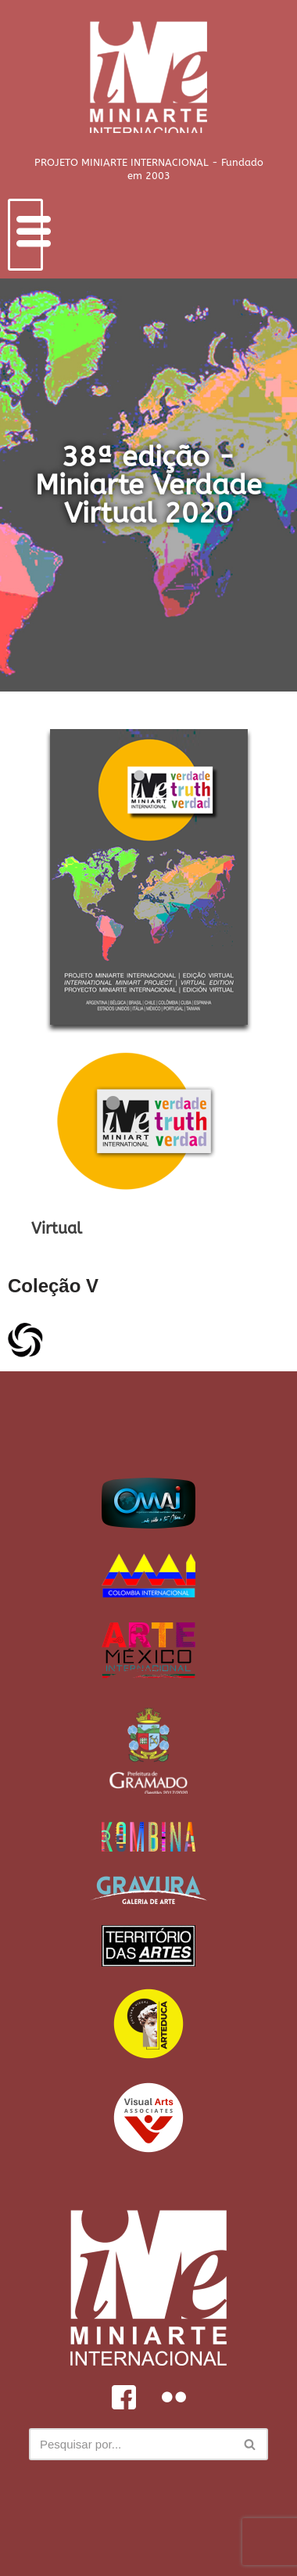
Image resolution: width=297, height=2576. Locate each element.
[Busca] (131, 2444)
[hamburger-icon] (25, 235)
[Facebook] (123, 2397)
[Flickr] (173, 2397)
